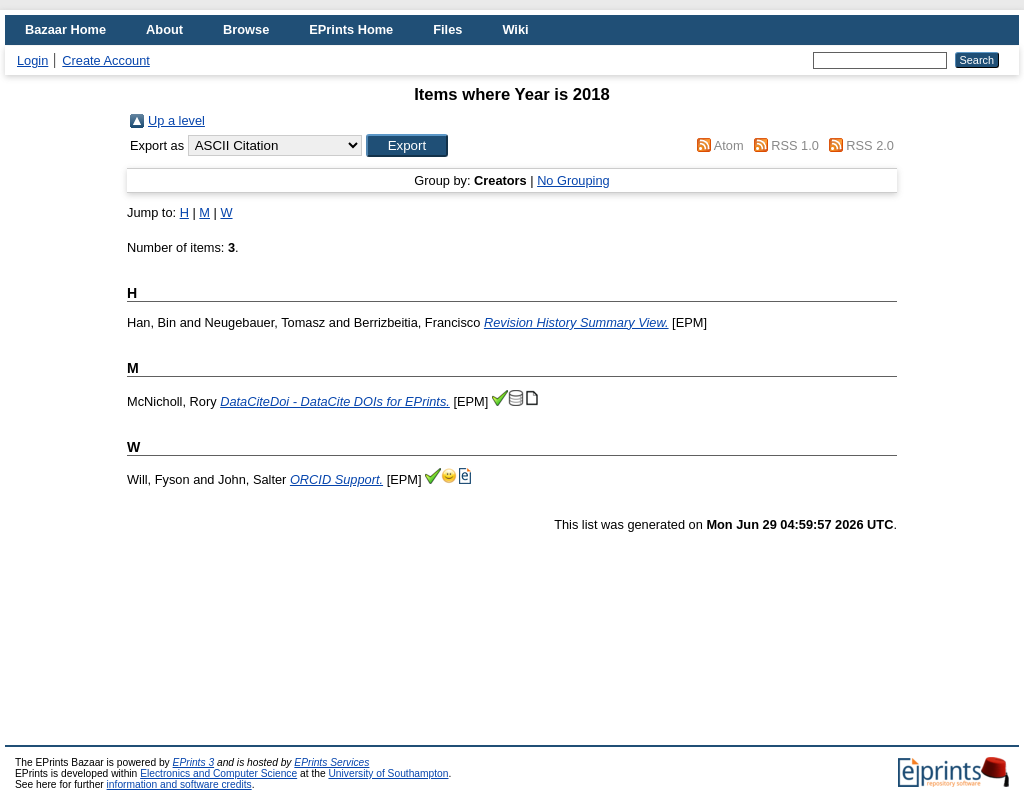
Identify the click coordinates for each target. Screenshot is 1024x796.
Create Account (106, 60)
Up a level (176, 120)
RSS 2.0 (870, 145)
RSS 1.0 (795, 145)
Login (32, 60)
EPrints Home (351, 29)
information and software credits (179, 784)
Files (447, 29)
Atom (729, 145)
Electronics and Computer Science (218, 773)
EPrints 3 (194, 762)
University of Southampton (388, 773)
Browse (246, 29)
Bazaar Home (65, 29)
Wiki (515, 29)
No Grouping (573, 180)
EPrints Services (331, 762)
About (164, 29)
